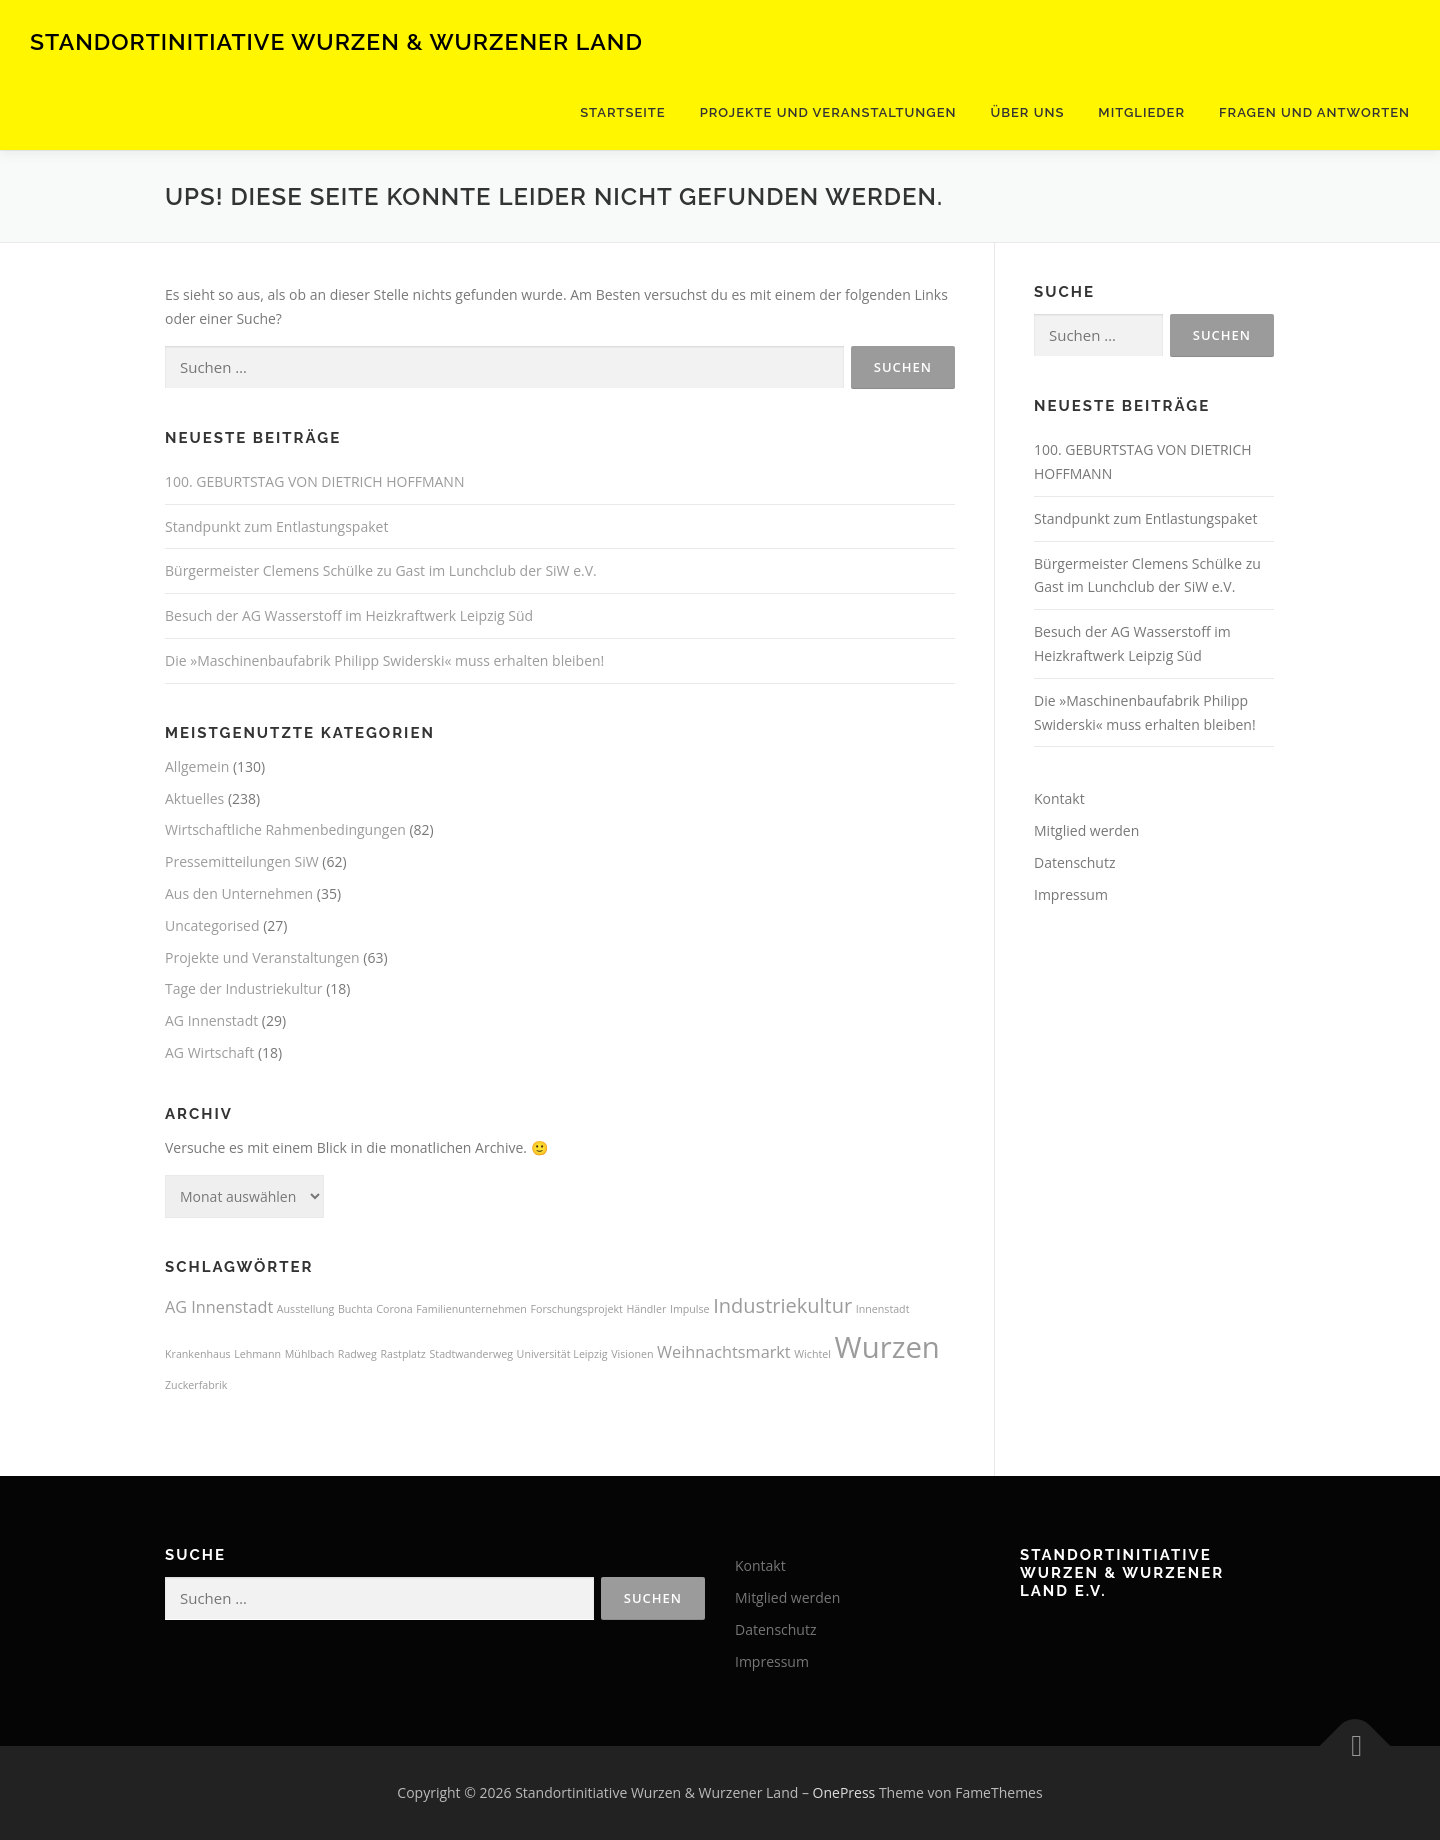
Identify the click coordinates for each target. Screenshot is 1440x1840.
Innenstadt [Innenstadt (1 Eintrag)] (883, 1309)
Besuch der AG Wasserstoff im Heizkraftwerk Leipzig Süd (349, 615)
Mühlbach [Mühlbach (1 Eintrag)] (309, 1354)
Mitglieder (1141, 112)
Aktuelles (194, 798)
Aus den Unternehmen (239, 893)
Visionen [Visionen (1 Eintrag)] (632, 1354)
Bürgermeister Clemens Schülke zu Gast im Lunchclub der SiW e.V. (381, 570)
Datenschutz (1074, 862)
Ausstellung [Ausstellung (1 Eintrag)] (305, 1309)
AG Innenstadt (211, 1020)
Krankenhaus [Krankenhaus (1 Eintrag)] (198, 1354)
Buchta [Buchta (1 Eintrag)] (355, 1309)
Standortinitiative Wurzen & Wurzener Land (336, 40)
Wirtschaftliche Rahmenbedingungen (285, 829)
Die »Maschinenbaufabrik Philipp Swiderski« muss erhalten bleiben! (384, 660)
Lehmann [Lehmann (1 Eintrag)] (257, 1354)
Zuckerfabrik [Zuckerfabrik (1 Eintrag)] (196, 1385)
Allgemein (197, 766)
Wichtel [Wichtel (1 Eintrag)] (812, 1354)
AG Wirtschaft (209, 1052)
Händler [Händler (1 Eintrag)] (646, 1309)
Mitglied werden (1086, 830)
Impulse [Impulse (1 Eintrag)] (690, 1309)
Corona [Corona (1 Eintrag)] (394, 1309)
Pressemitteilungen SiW (242, 861)
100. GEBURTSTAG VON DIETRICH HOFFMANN (314, 481)
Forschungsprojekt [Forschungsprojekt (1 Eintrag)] (577, 1309)
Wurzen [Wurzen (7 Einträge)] (887, 1347)
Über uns (1027, 112)
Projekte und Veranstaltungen (828, 112)
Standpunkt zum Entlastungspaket (276, 526)
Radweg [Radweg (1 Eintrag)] (357, 1354)
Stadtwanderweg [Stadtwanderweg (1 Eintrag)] (470, 1354)
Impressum (1071, 894)
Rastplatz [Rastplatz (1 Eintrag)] (403, 1354)
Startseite (623, 112)
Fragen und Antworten (1314, 112)
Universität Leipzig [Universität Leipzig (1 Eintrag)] (562, 1354)
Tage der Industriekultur (244, 988)
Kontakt (1059, 798)
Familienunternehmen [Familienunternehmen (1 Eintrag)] (471, 1309)
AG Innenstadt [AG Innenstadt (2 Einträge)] (219, 1307)
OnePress (844, 1792)
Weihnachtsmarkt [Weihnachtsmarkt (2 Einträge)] (724, 1352)
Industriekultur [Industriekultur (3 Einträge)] (782, 1305)
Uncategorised (212, 925)
